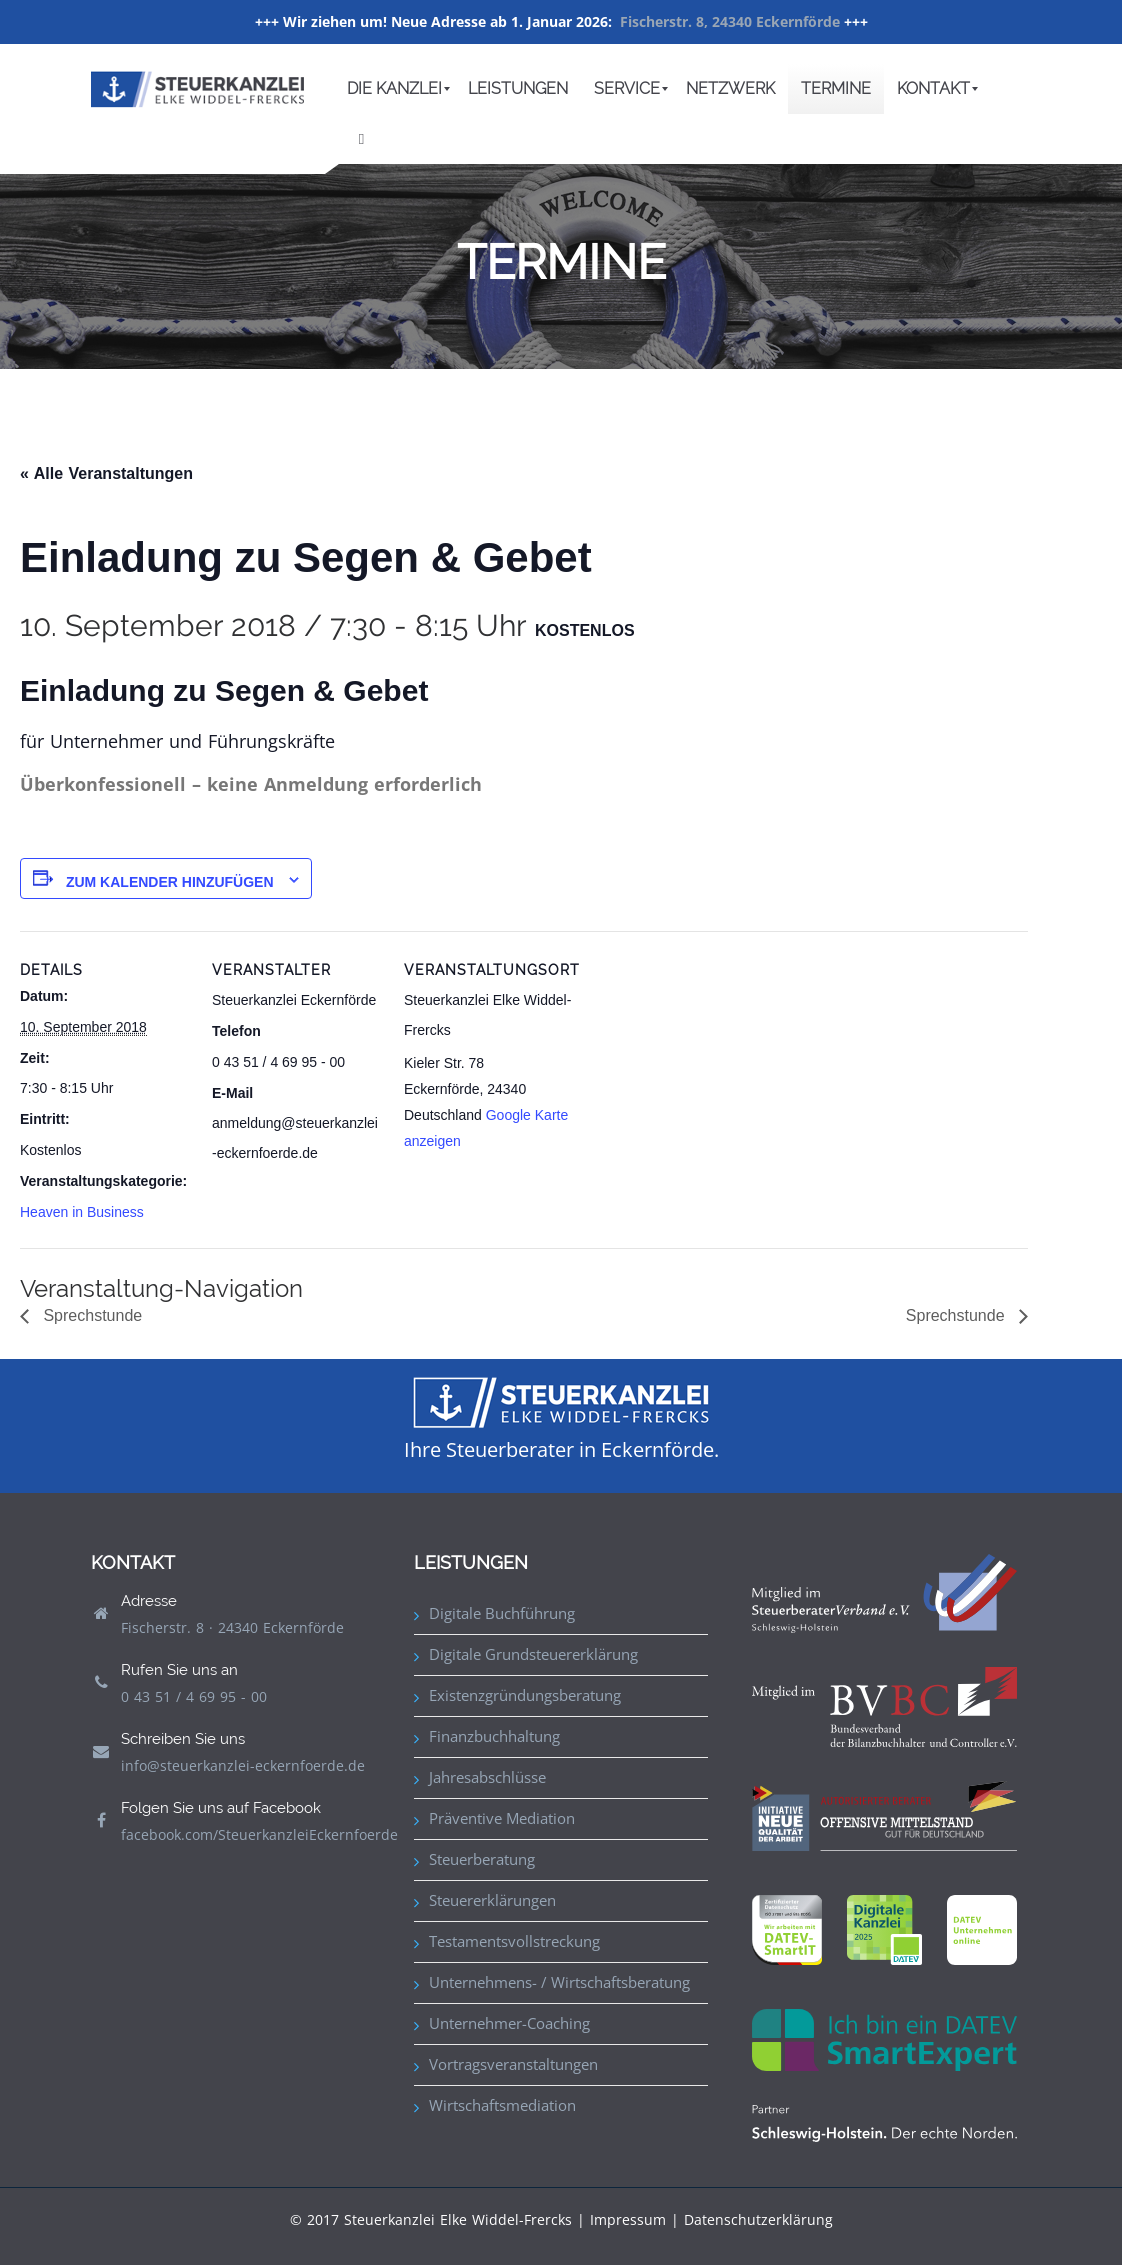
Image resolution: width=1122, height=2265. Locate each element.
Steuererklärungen (492, 1900)
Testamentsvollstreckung (514, 1941)
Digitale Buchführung (502, 1613)
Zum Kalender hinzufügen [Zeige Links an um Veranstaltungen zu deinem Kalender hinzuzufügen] (170, 882)
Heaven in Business (82, 1212)
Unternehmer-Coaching (509, 2023)
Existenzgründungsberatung (525, 1695)
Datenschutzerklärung (758, 2219)
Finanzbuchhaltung (494, 1736)
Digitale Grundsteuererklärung (533, 1654)
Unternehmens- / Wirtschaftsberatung (559, 1982)
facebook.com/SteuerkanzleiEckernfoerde (259, 1834)
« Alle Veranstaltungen (106, 473)
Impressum (628, 2219)
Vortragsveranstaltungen (513, 2064)
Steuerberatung (482, 1859)
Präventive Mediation (502, 1818)
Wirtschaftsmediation (502, 2105)
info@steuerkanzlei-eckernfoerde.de (243, 1765)
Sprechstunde (90, 1315)
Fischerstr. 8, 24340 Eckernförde (730, 21)
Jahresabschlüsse (487, 1777)
